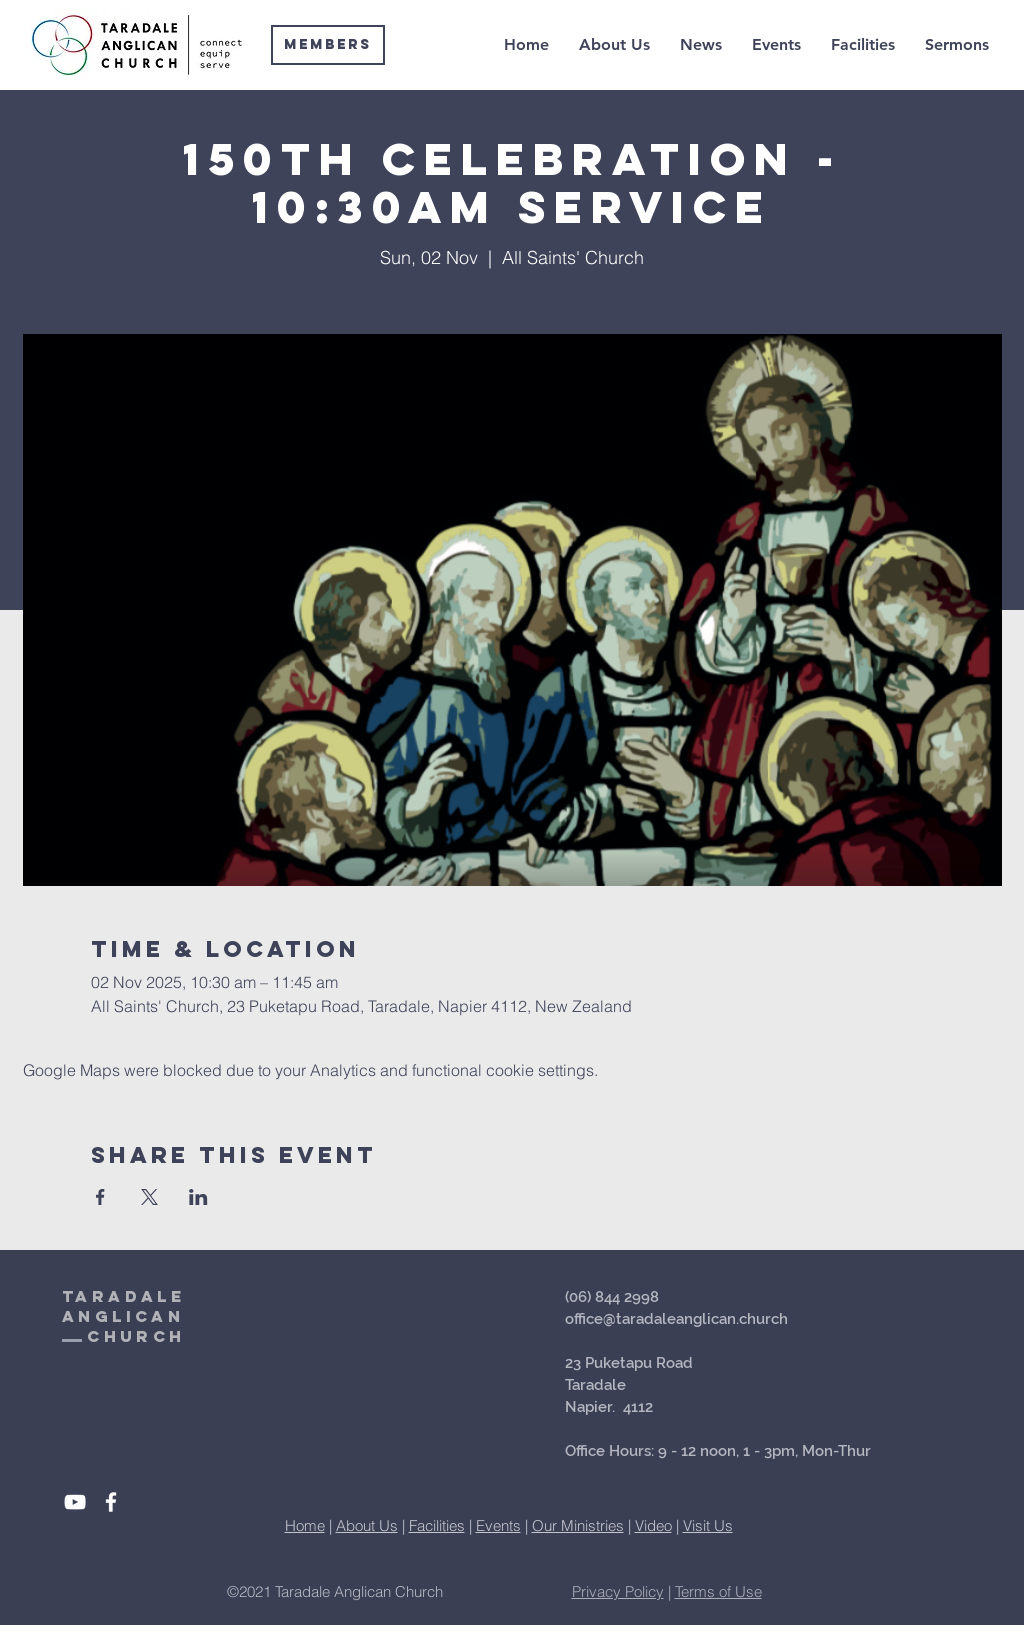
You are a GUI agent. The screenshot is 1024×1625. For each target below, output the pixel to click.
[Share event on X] (149, 1197)
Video (653, 1525)
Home (305, 1525)
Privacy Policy (618, 1591)
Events (498, 1525)
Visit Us (708, 1525)
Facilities (437, 1525)
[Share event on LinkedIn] (198, 1197)
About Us (367, 1525)
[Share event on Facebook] (100, 1197)
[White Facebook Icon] (111, 1502)
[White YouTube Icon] (75, 1502)
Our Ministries (578, 1525)
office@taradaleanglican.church (676, 1319)
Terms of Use (718, 1591)
